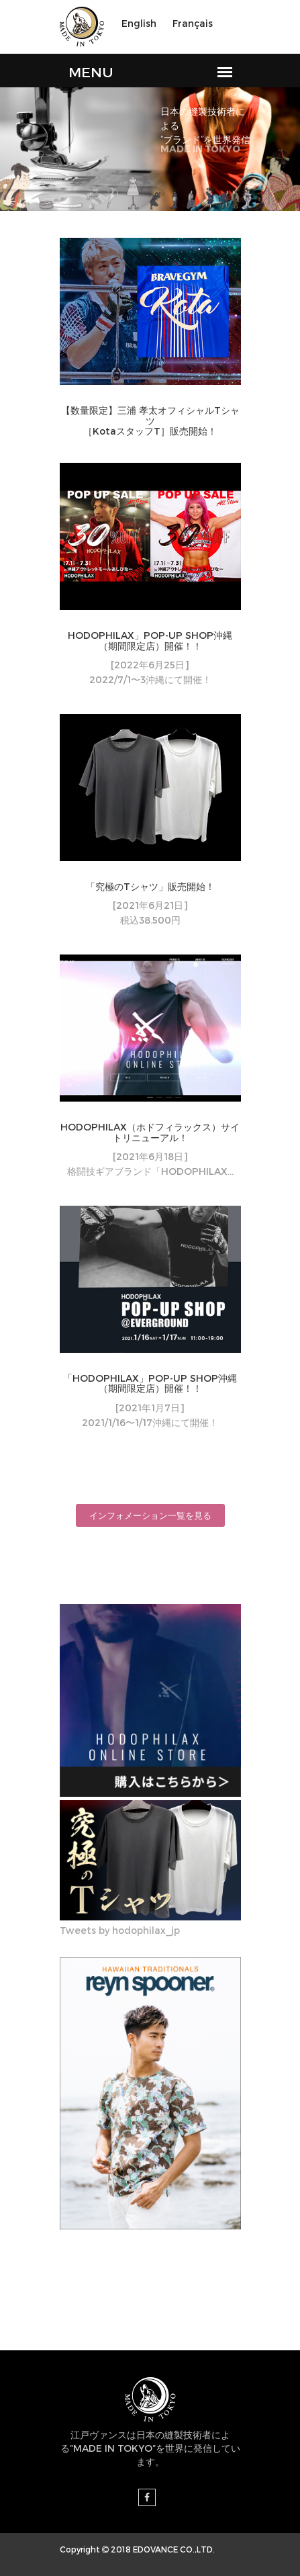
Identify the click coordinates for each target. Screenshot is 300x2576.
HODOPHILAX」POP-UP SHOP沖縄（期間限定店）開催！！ (150, 640)
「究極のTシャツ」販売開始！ (150, 886)
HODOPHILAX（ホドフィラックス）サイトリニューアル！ (150, 1132)
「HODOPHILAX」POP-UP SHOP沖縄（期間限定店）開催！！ (150, 1383)
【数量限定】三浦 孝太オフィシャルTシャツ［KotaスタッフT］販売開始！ (150, 420)
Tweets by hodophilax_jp (120, 1930)
